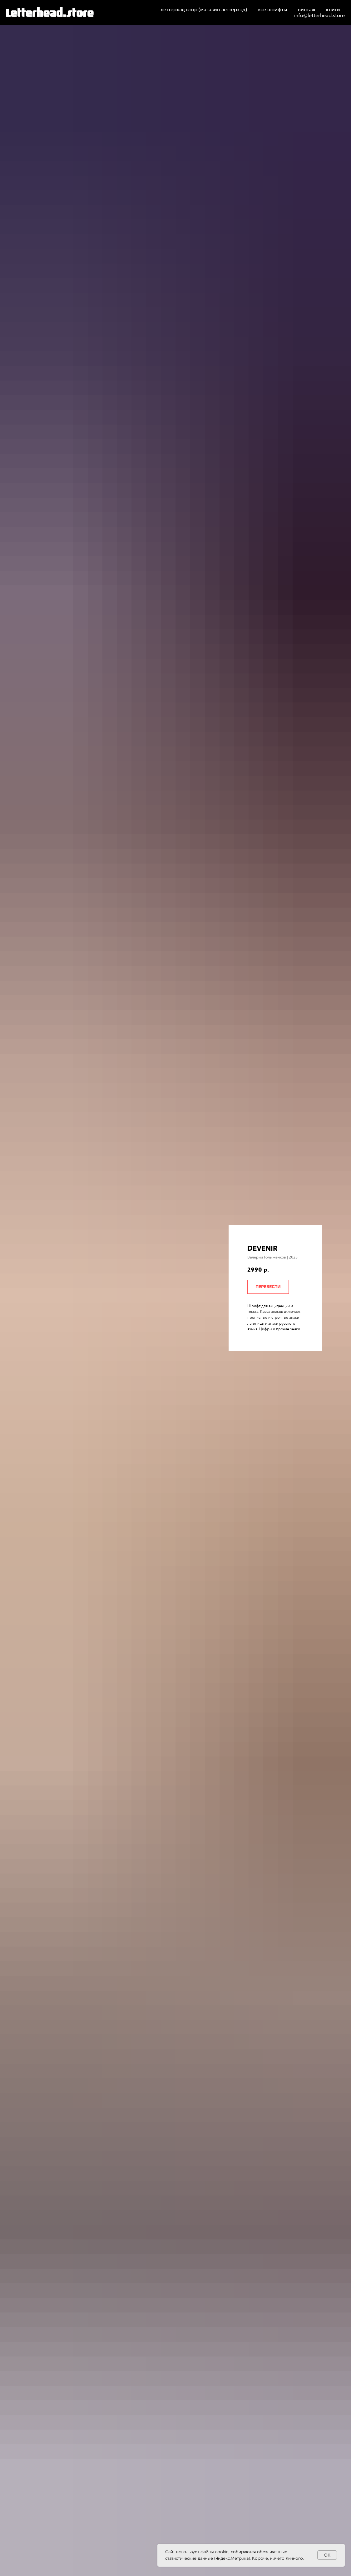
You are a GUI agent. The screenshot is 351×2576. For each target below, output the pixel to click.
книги (333, 9)
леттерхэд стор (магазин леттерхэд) (204, 9)
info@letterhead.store (319, 15)
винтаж (306, 9)
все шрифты (272, 9)
